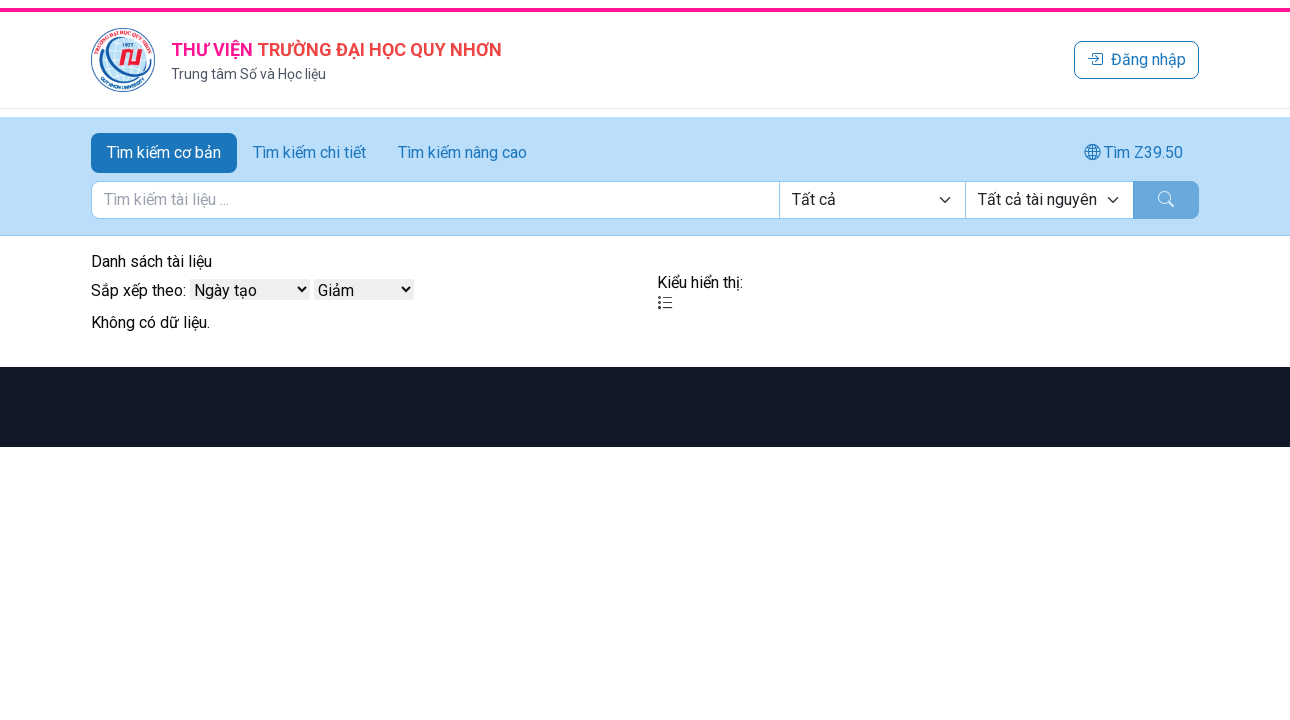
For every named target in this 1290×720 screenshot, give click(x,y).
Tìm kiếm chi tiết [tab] (309, 152)
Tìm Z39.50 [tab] (1133, 152)
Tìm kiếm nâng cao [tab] (462, 152)
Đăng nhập (1136, 59)
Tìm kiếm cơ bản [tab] (164, 152)
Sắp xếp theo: (138, 290)
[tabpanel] (645, 200)
